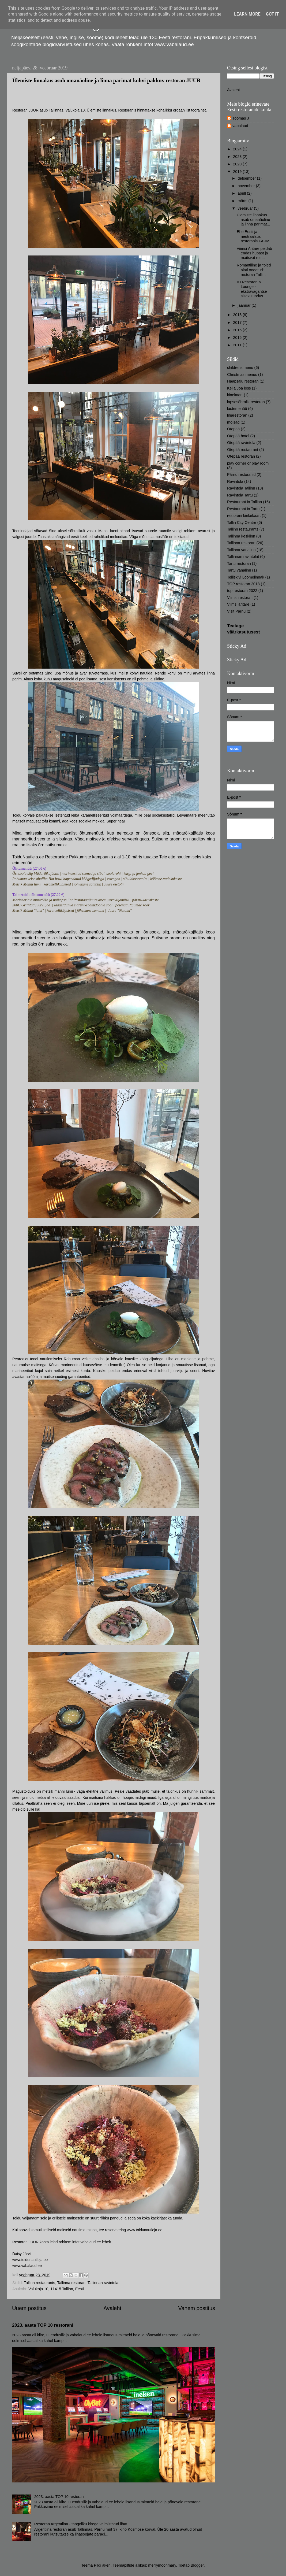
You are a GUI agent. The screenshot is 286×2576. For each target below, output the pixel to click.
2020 (238, 164)
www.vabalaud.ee (27, 2265)
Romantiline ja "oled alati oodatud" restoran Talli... (254, 270)
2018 (238, 315)
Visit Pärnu (236, 611)
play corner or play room (248, 463)
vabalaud (240, 126)
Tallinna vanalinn (241, 550)
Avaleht (112, 2308)
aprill (242, 193)
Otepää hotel (238, 436)
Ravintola (235, 481)
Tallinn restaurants (39, 2283)
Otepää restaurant (242, 449)
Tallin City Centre (241, 522)
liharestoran (237, 415)
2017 (238, 322)
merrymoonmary (162, 2565)
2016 (238, 330)
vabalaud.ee (90, 2242)
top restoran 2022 (242, 590)
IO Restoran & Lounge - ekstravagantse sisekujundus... (252, 289)
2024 (238, 149)
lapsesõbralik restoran (246, 402)
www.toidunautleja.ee (30, 2260)
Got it (272, 14)
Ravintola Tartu (240, 495)
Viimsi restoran (240, 597)
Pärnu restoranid (241, 474)
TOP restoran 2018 (243, 584)
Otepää (233, 429)
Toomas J (240, 118)
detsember (247, 178)
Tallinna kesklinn (241, 536)
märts (243, 201)
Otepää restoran (241, 456)
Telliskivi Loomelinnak (245, 577)
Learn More (247, 14)
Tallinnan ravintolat (103, 2283)
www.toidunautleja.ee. (145, 2230)
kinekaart (235, 395)
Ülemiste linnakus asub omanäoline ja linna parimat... (253, 220)
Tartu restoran (239, 563)
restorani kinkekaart (244, 515)
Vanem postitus (196, 2308)
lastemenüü (237, 408)
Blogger (197, 2565)
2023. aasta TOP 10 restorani (42, 2325)
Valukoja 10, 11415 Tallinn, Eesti (56, 2289)
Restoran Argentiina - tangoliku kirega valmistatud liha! (80, 2524)
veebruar (246, 208)
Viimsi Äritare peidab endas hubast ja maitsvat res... (254, 253)
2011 (238, 345)
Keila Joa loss (239, 388)
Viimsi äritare (238, 604)
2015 (238, 337)
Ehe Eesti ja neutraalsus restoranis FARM (253, 236)
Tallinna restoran (71, 2283)
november (247, 186)
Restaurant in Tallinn (244, 502)
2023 (238, 156)
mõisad (233, 422)
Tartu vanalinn (239, 570)
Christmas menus (242, 374)
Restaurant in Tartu (243, 509)
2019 (238, 171)
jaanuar (245, 305)
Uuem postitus (29, 2308)
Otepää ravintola (241, 442)
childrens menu (240, 367)
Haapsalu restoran (243, 381)
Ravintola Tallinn (241, 488)
